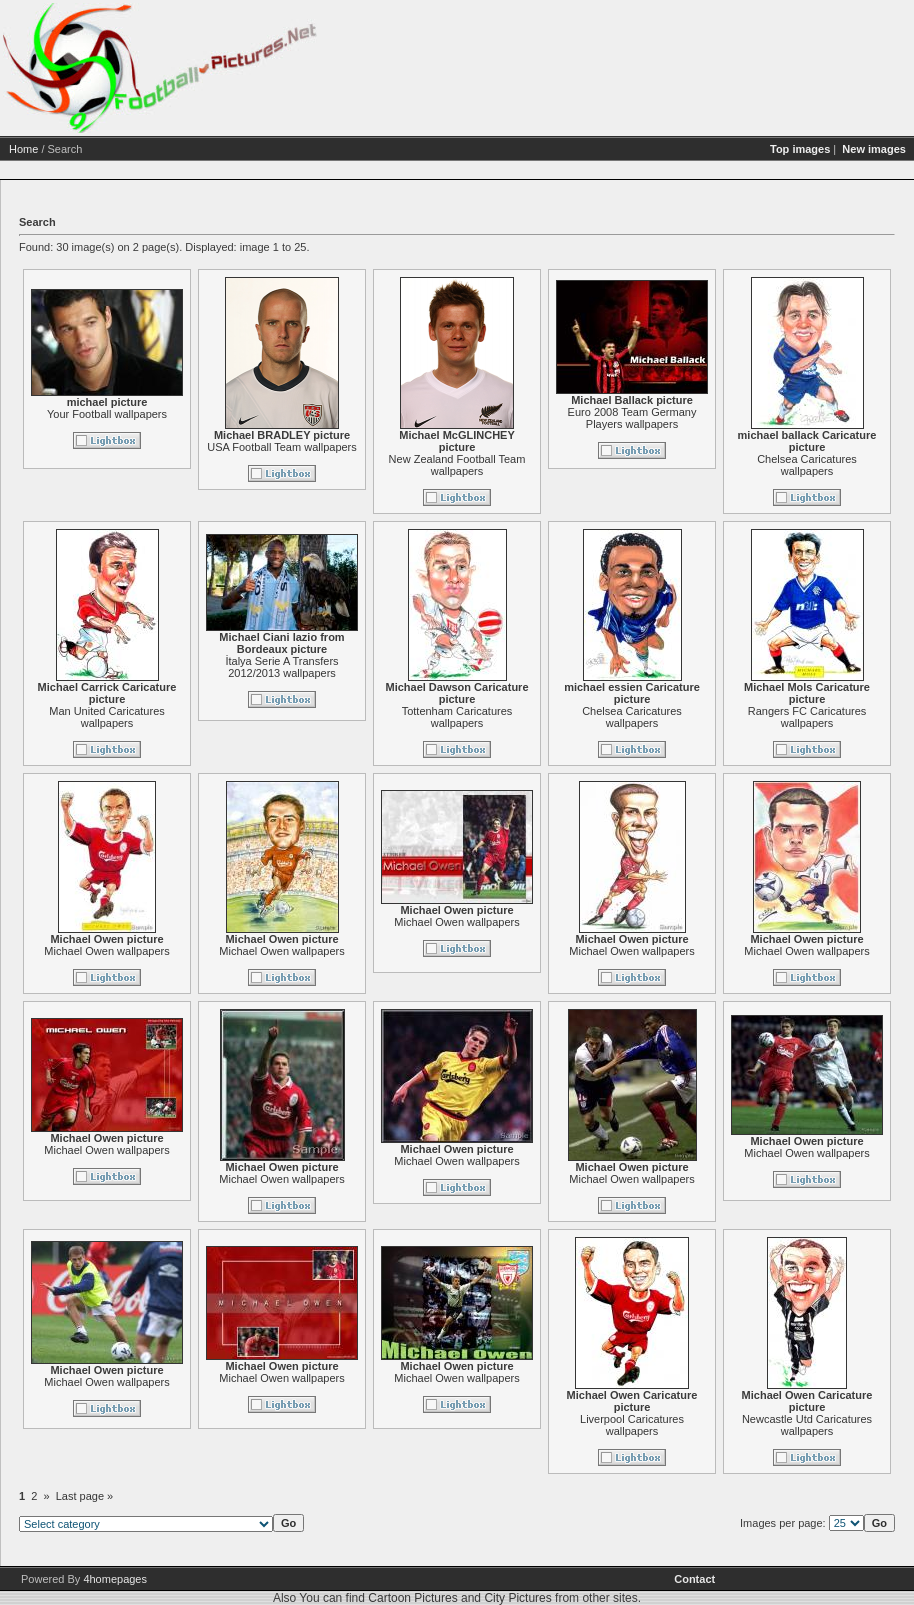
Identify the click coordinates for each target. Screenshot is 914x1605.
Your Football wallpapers (107, 414)
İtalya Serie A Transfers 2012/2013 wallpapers (281, 667)
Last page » (85, 1496)
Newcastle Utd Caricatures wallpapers (807, 1425)
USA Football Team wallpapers (282, 447)
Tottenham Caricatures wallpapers (457, 717)
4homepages (115, 1579)
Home (23, 149)
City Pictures (517, 1598)
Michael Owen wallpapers (106, 951)
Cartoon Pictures (412, 1598)
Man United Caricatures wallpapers (107, 717)
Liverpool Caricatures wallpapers (632, 1425)
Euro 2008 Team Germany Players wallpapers (632, 418)
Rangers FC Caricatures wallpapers (807, 717)
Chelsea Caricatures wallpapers (807, 465)
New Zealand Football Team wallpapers (457, 465)
